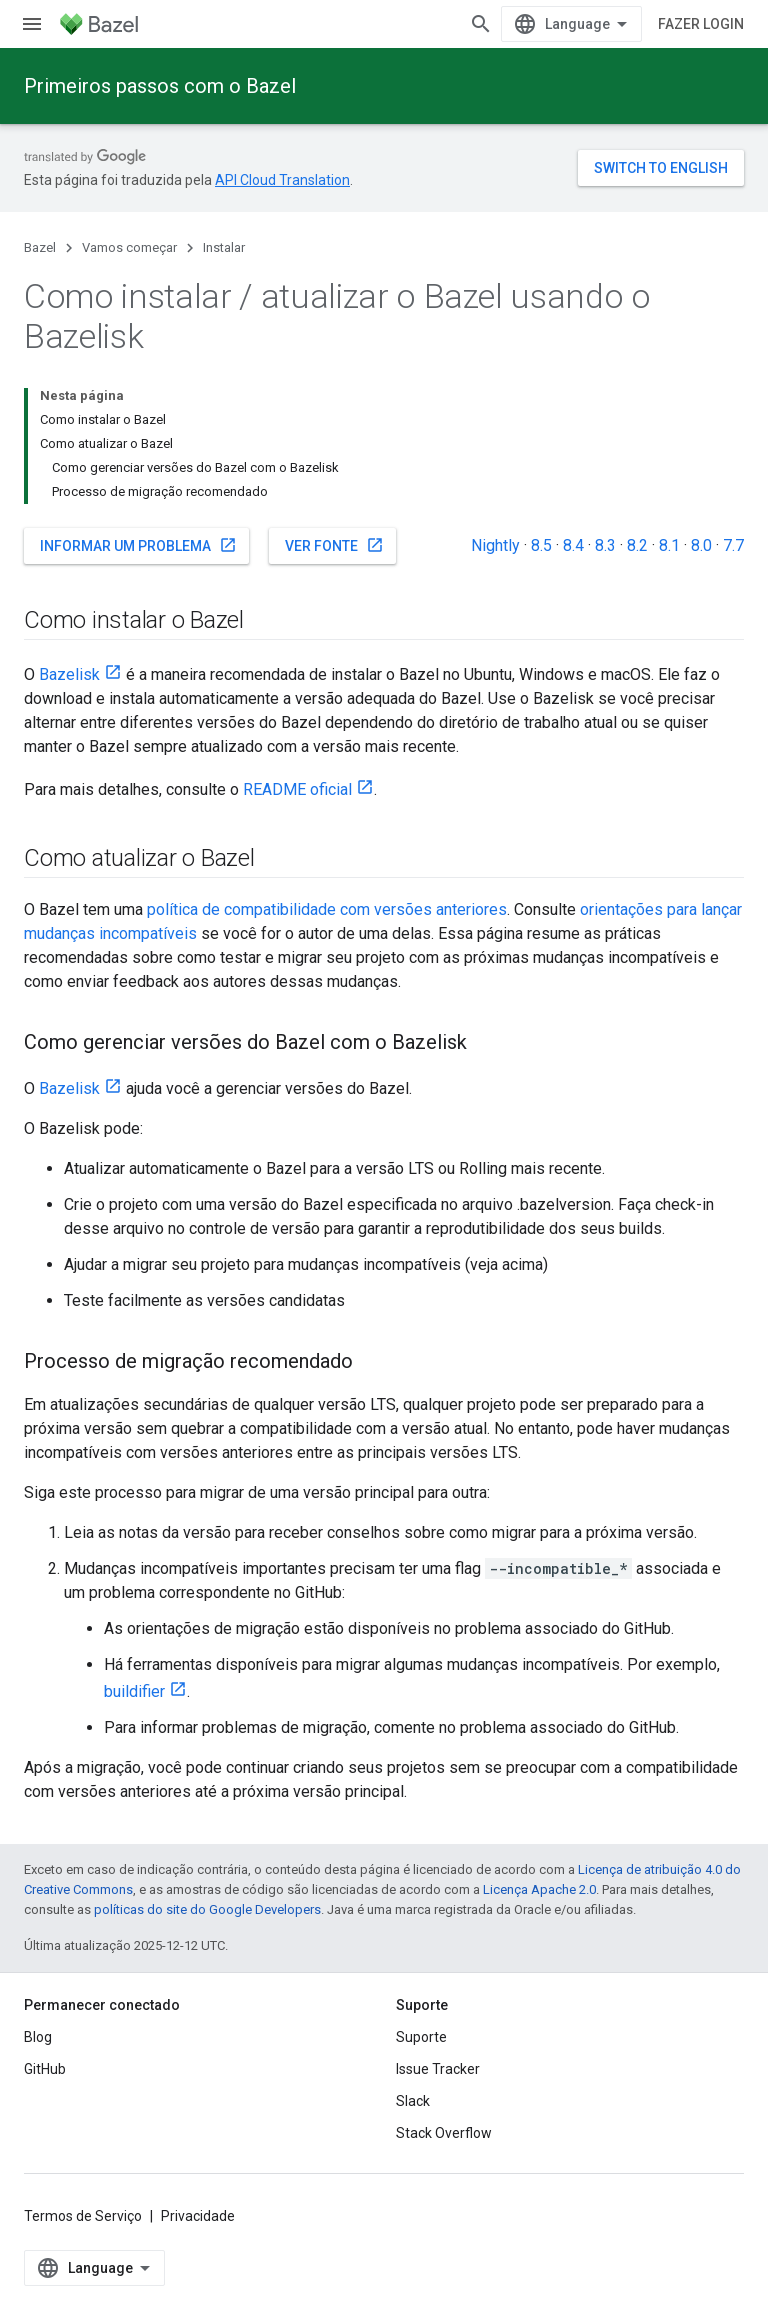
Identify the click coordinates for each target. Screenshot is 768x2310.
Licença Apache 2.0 (539, 1889)
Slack (413, 2101)
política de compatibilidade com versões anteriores (327, 909)
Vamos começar (129, 247)
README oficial (297, 789)
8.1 (669, 545)
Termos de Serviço (83, 2216)
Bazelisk (69, 674)
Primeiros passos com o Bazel (160, 86)
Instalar (224, 247)
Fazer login (701, 24)
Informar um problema (138, 545)
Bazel (40, 247)
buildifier (134, 1691)
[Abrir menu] (32, 24)
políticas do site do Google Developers (207, 1909)
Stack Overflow (444, 2133)
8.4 (573, 545)
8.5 (541, 545)
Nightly (495, 545)
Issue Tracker (438, 2069)
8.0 (701, 545)
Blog (38, 2037)
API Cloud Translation (282, 180)
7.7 (733, 545)
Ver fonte (334, 545)
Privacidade (198, 2216)
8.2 (637, 545)
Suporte (421, 2037)
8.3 (605, 545)
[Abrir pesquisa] (481, 24)
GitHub (45, 2069)
